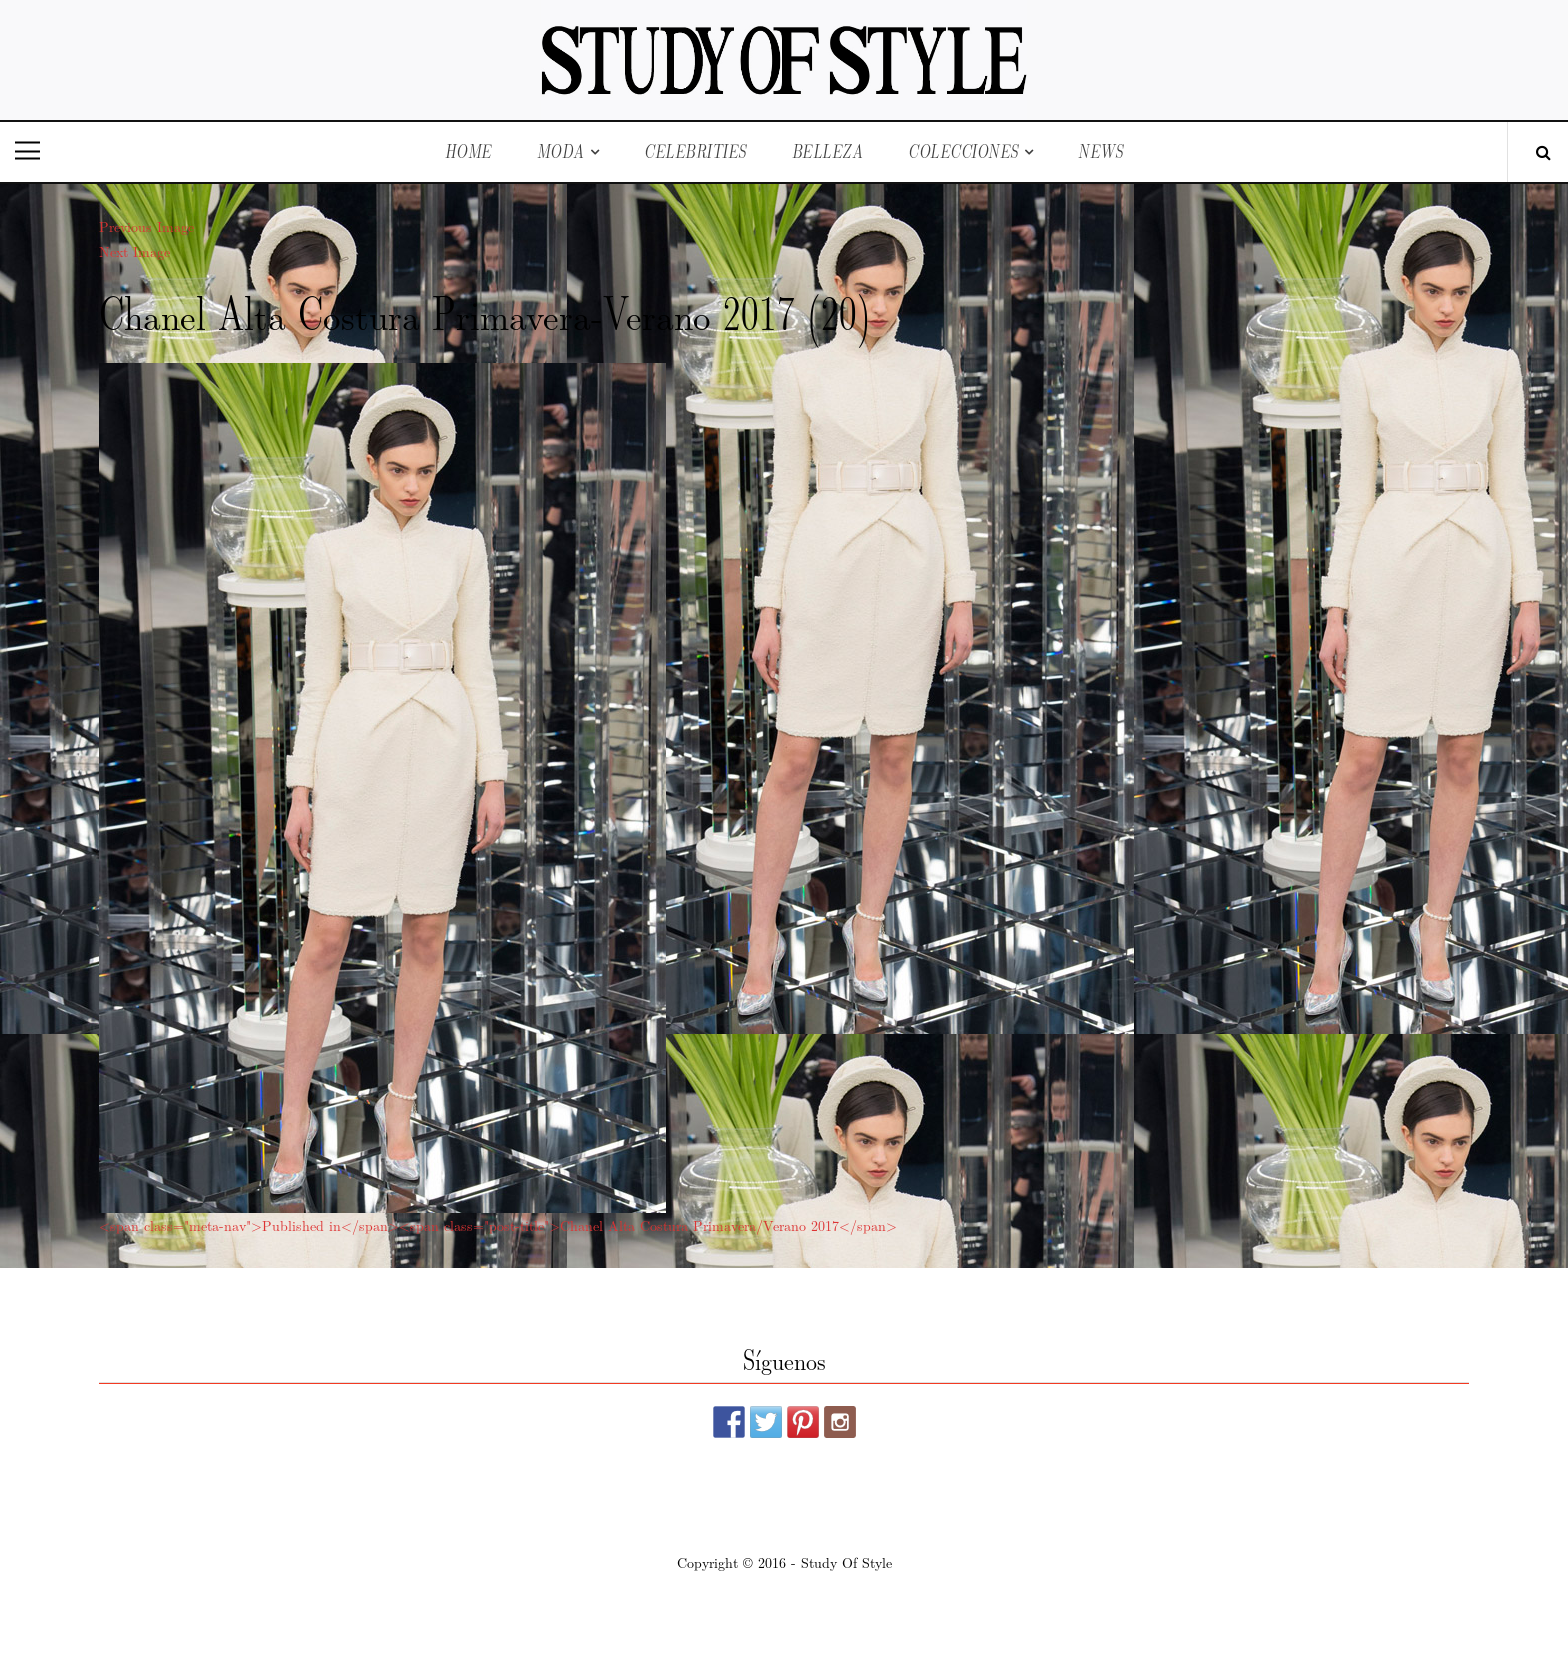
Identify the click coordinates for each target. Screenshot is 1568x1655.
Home (468, 151)
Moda (561, 151)
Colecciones (963, 151)
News (1100, 151)
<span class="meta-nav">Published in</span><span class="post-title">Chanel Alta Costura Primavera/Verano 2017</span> (498, 1225)
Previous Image (146, 226)
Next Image (134, 251)
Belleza (828, 151)
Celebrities (695, 151)
